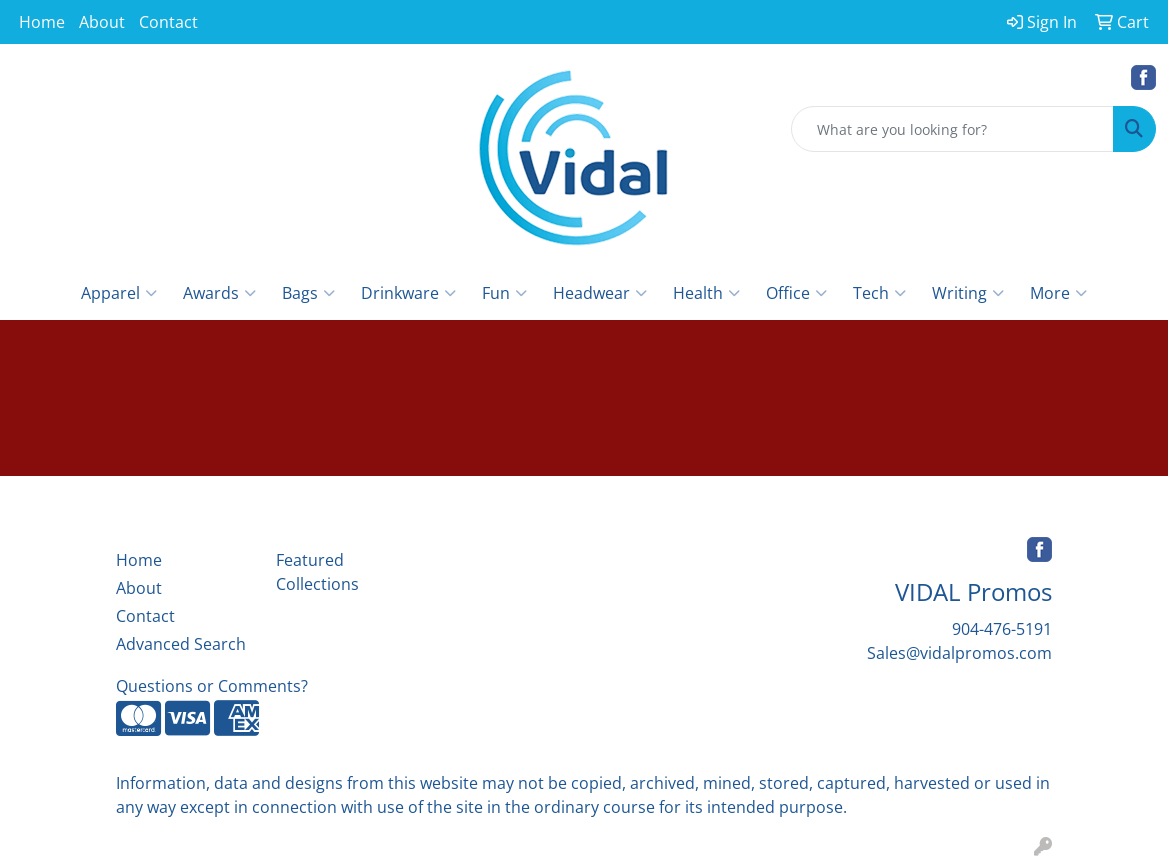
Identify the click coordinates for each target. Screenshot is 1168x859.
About (102, 22)
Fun (504, 293)
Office (796, 293)
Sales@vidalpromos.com (959, 653)
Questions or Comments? (212, 686)
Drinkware (408, 293)
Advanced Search (181, 644)
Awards (219, 293)
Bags (308, 293)
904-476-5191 (1002, 629)
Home (42, 22)
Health (706, 293)
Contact (168, 22)
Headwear (600, 293)
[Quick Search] (952, 129)
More (1058, 293)
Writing (968, 293)
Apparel (119, 293)
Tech (879, 293)
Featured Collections (317, 572)
